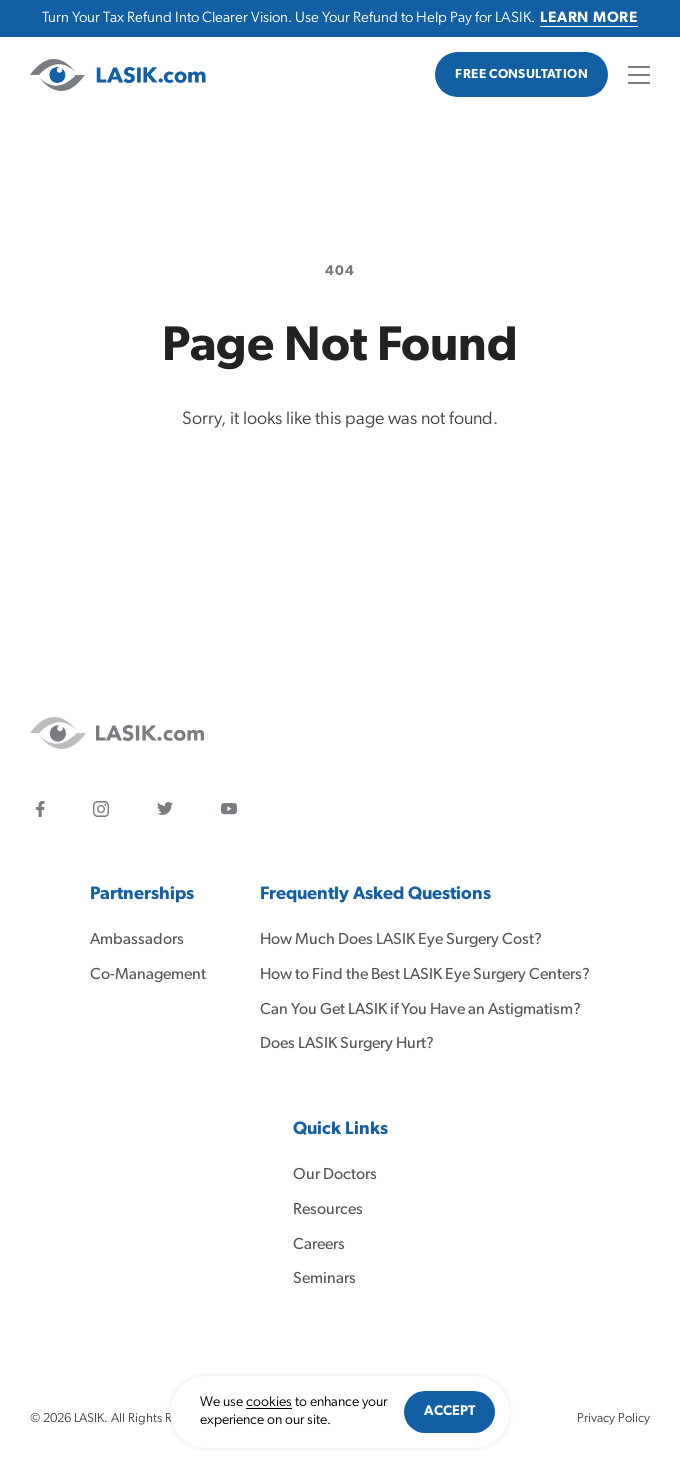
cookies (269, 1402)
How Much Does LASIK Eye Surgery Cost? (401, 940)
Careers (319, 1245)
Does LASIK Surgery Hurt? (347, 1044)
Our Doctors (335, 1175)
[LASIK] (118, 75)
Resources (328, 1210)
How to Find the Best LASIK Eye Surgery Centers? (425, 975)
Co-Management (148, 975)
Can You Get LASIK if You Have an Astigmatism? (420, 1010)
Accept (449, 1411)
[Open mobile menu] (639, 75)
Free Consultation (521, 74)
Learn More (589, 18)
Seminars (324, 1279)
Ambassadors (137, 940)
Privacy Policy (613, 1418)
